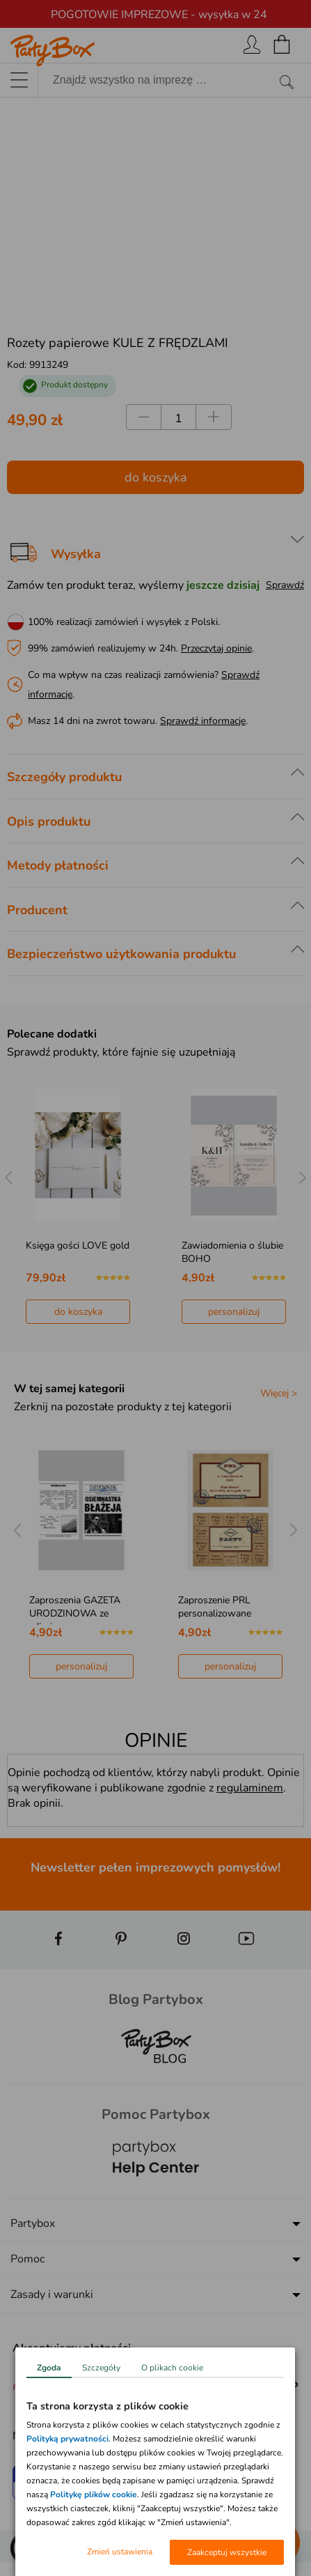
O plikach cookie (172, 2367)
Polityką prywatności (67, 2438)
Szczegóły (101, 2367)
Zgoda (49, 2367)
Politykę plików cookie (93, 2494)
